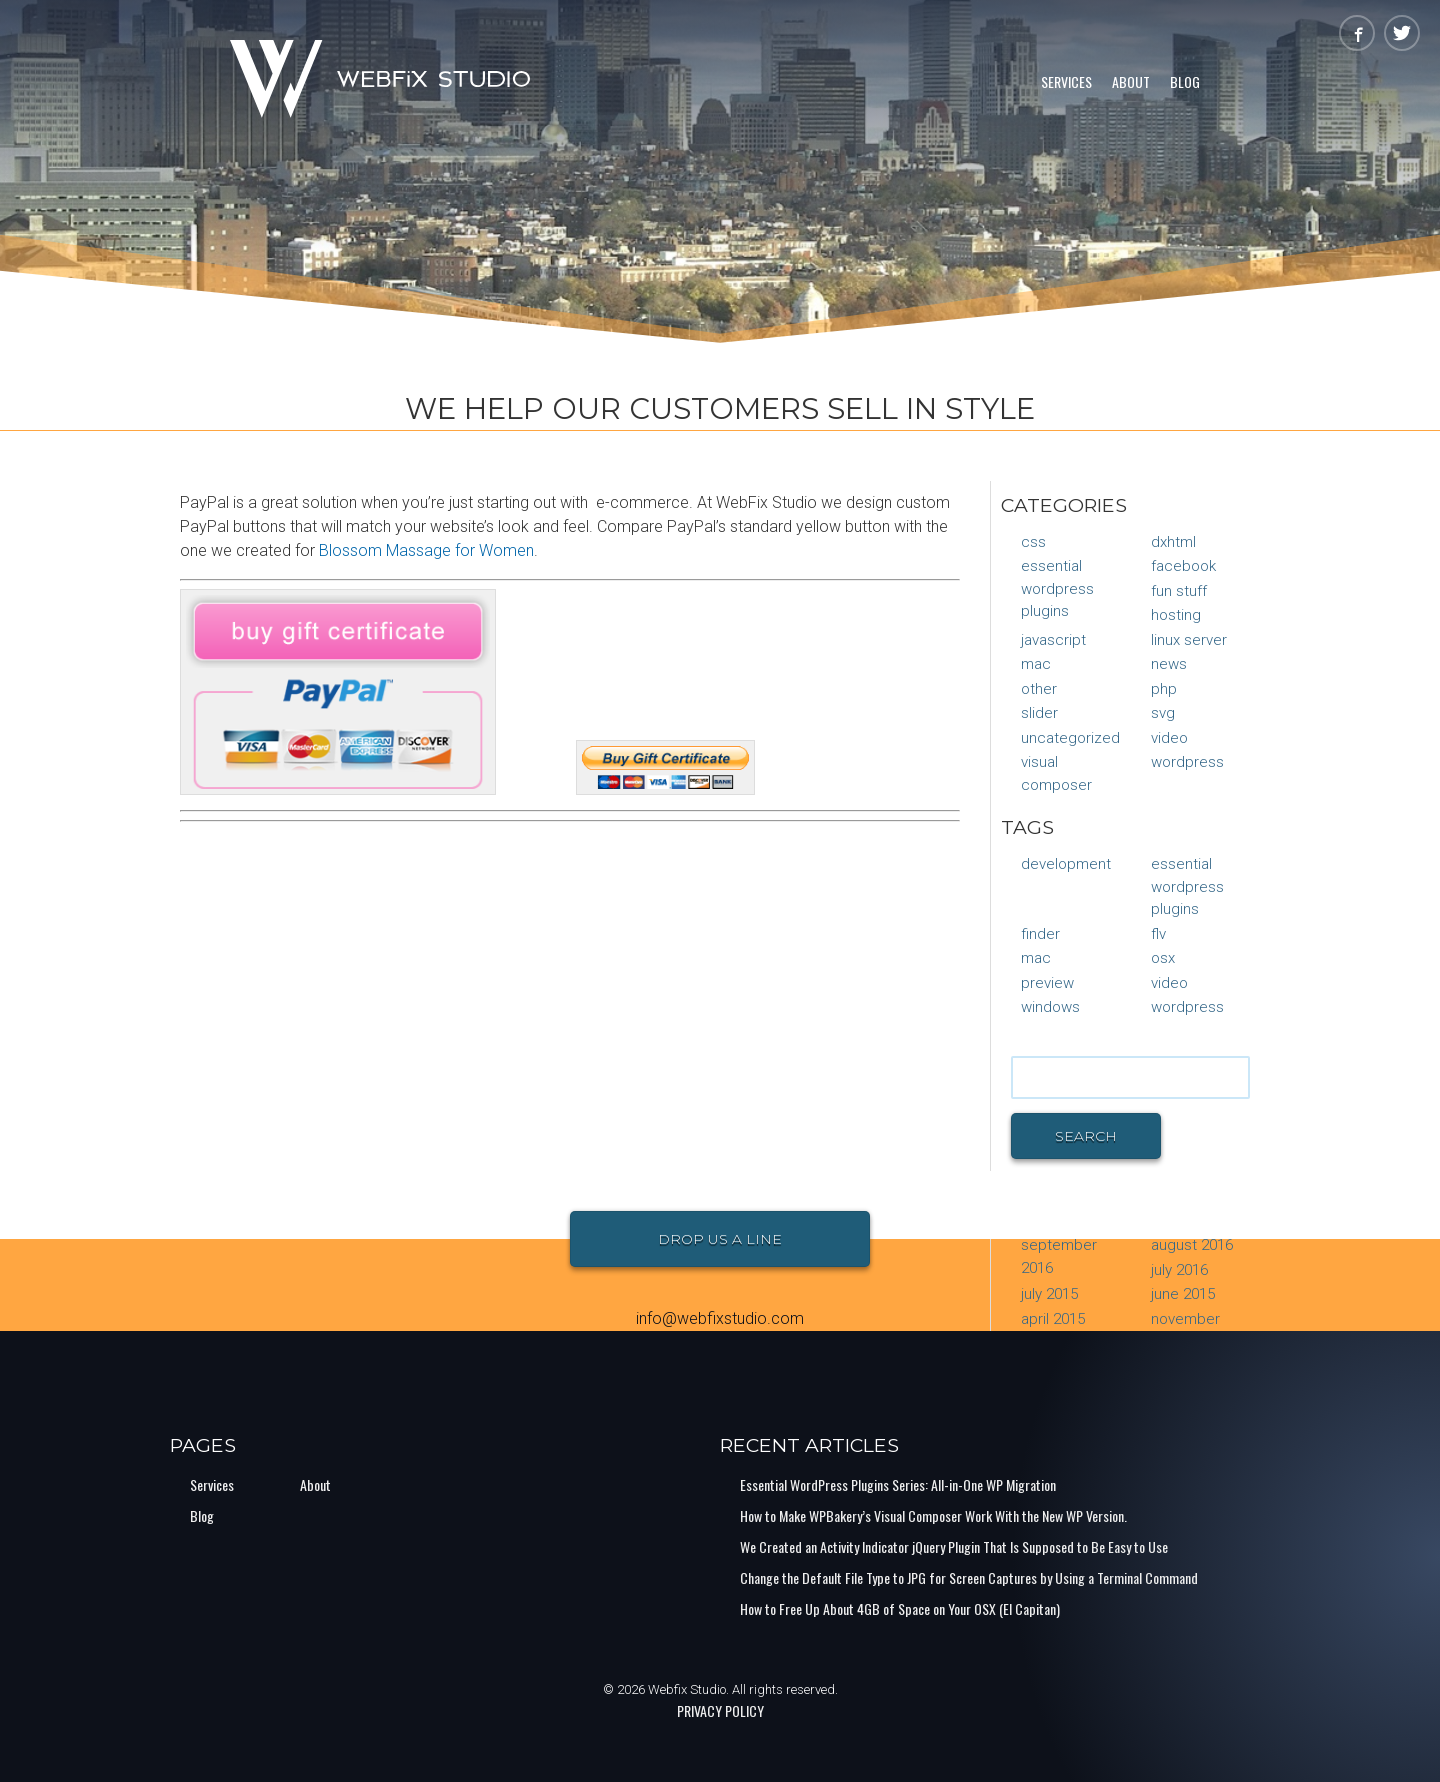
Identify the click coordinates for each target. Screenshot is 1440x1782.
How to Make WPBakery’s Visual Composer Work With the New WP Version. (933, 1515)
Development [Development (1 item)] (1066, 864)
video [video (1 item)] (1169, 983)
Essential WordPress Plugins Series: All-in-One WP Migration (898, 1484)
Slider (1039, 713)
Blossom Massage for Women (426, 550)
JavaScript (1053, 640)
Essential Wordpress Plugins (1057, 588)
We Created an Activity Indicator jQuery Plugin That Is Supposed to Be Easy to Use (954, 1546)
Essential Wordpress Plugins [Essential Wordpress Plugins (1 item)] (1187, 886)
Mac (1036, 664)
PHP (1164, 689)
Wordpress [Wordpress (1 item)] (1187, 1007)
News (1169, 664)
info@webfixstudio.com (720, 1318)
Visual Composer (1056, 773)
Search (1086, 1136)
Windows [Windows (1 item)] (1050, 1007)
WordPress (1187, 762)
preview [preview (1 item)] (1047, 983)
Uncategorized (1070, 738)
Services (1066, 81)
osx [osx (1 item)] (1163, 958)
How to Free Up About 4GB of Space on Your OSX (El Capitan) (900, 1608)
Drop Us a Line (720, 1239)
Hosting (1176, 615)
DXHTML (1173, 542)
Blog (1185, 81)
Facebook (1183, 566)
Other (1039, 689)
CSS (1033, 542)
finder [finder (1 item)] (1040, 934)
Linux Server (1189, 640)
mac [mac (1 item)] (1036, 958)
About (1131, 81)
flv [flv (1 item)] (1158, 934)
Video (1169, 738)
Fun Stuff (1179, 591)
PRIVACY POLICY (720, 1710)
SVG (1163, 713)
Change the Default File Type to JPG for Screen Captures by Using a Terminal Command (969, 1577)
